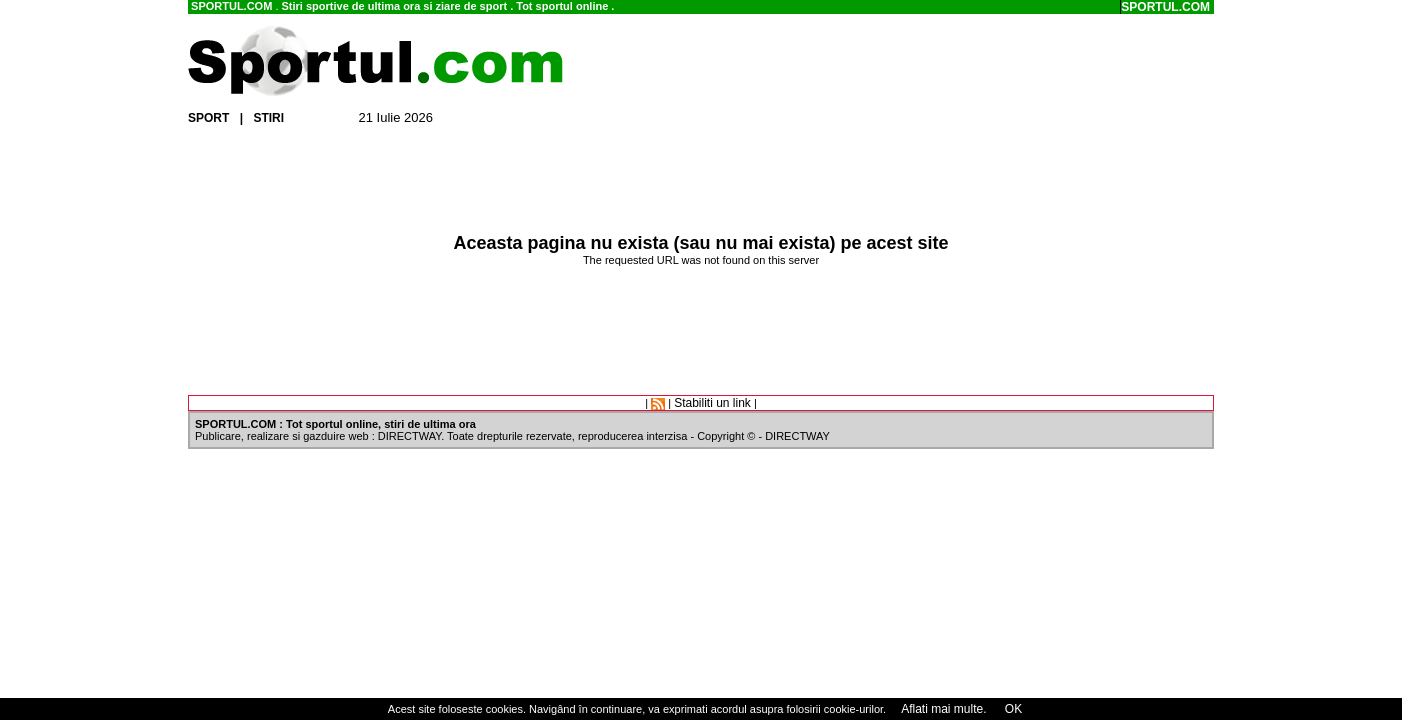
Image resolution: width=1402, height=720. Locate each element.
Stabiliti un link (712, 403)
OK (1012, 709)
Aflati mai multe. (943, 709)
